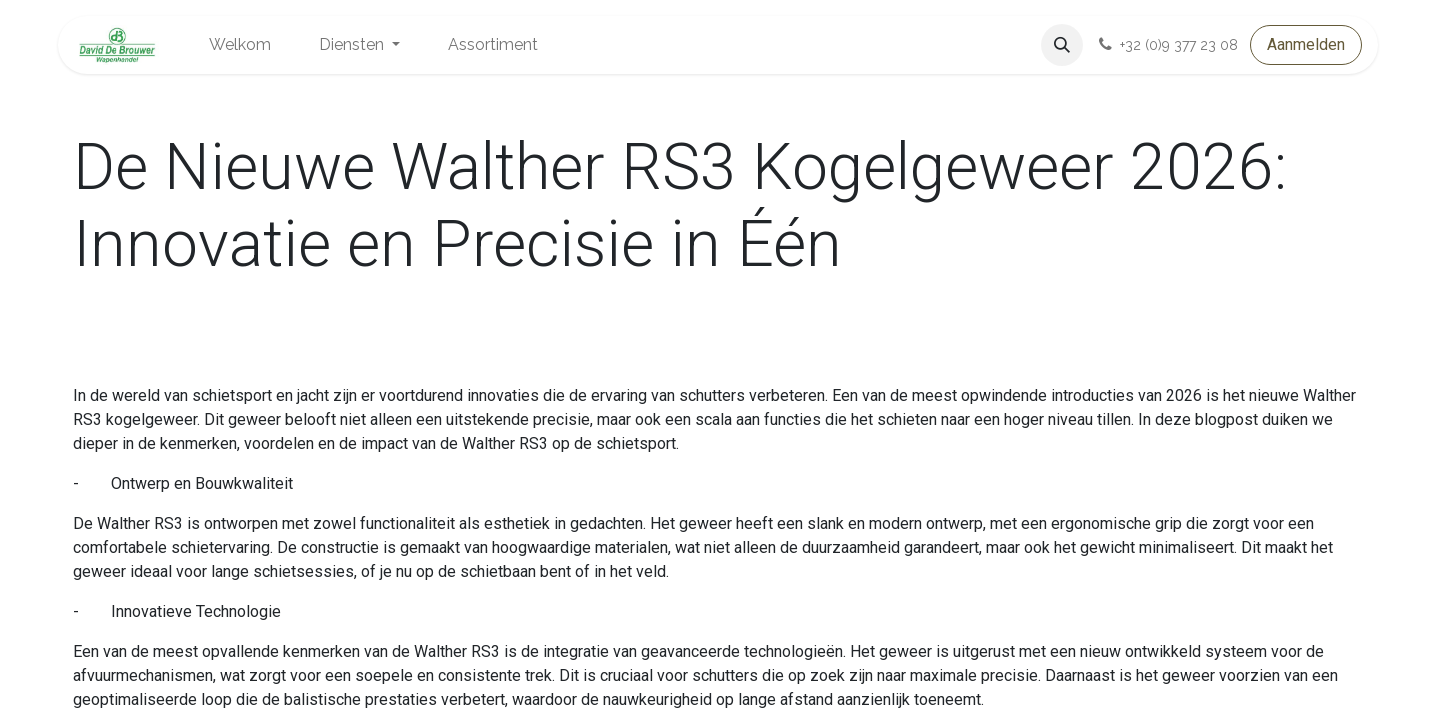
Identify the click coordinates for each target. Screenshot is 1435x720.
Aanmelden (1306, 44)
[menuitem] (240, 45)
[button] (1062, 45)
